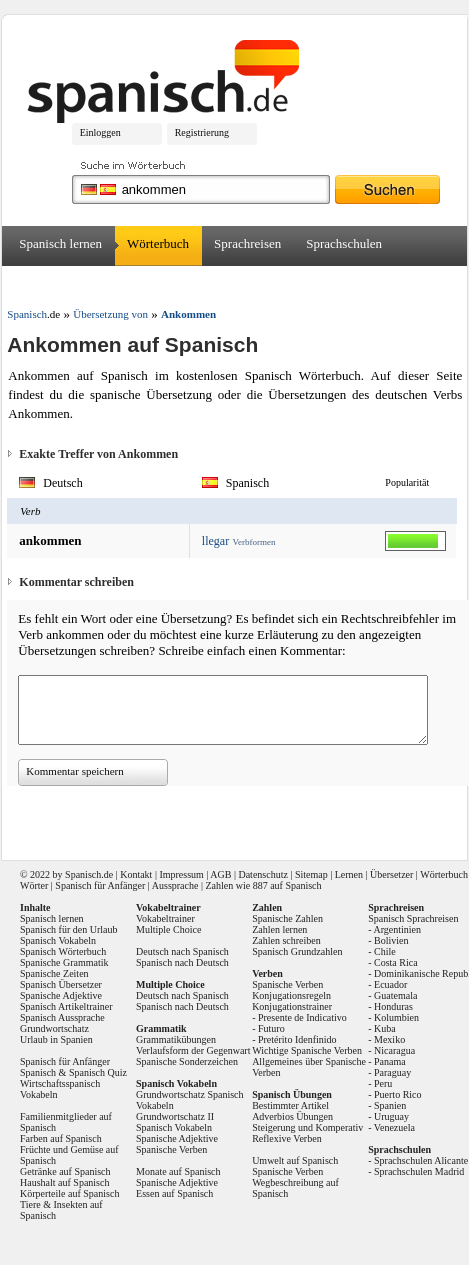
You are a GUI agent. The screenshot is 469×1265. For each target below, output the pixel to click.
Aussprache (175, 885)
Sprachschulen (344, 243)
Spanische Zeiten (54, 973)
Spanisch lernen (60, 243)
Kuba (385, 1028)
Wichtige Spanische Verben (307, 1050)
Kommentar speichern (74, 771)
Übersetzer (47, 283)
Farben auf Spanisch (61, 1138)
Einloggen (100, 132)
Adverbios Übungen (292, 1116)
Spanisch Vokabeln (58, 940)
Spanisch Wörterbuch (63, 951)
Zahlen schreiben (286, 940)
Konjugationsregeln (291, 995)
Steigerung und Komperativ (307, 1127)
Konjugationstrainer (292, 1006)
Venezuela (394, 1127)
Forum (118, 283)
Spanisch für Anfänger (100, 885)
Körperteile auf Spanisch (69, 1193)
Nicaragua (394, 1050)
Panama (390, 1061)
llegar (215, 541)
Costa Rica (396, 962)
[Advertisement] (220, 816)
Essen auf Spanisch (174, 1193)
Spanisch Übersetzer (61, 984)
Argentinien (397, 929)
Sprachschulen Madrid (419, 1171)
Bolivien (391, 940)
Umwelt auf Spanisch (295, 1160)
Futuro (271, 1028)
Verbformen (253, 542)
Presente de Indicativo (302, 1017)
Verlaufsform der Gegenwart (193, 1050)
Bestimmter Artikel (290, 1105)
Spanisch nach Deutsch (182, 962)
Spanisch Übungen (292, 1094)
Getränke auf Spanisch (65, 1171)
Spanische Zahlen (287, 918)
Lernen (349, 874)
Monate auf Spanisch (178, 1171)
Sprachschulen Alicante (421, 1160)
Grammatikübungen (176, 1039)
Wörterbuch (158, 243)
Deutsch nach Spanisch (182, 951)
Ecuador (390, 984)
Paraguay (392, 1072)
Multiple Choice (168, 929)
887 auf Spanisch (287, 885)
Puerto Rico (398, 1094)
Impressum (181, 874)
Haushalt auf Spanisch (64, 1182)
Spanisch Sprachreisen (413, 918)
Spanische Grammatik (64, 962)
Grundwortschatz (54, 1028)
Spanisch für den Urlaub (68, 929)
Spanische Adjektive (61, 995)
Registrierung (202, 132)
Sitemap (311, 874)
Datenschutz (262, 874)
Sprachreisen (247, 243)
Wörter (34, 885)
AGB (220, 874)
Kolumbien (396, 1017)
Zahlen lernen (279, 929)
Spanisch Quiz (98, 1072)
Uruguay (391, 1116)
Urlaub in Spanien (56, 1039)
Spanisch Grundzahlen (297, 951)
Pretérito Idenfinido (297, 1039)
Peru (383, 1083)
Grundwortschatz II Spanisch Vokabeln (175, 1122)
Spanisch (83, 874)
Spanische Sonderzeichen (187, 1061)
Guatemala (395, 995)
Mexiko (389, 1039)
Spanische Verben (171, 1149)
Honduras (393, 1006)
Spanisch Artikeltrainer (66, 1006)
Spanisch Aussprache (62, 1017)
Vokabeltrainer (165, 918)
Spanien (390, 1105)
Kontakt (136, 874)
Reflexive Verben (287, 1138)
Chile (385, 951)
